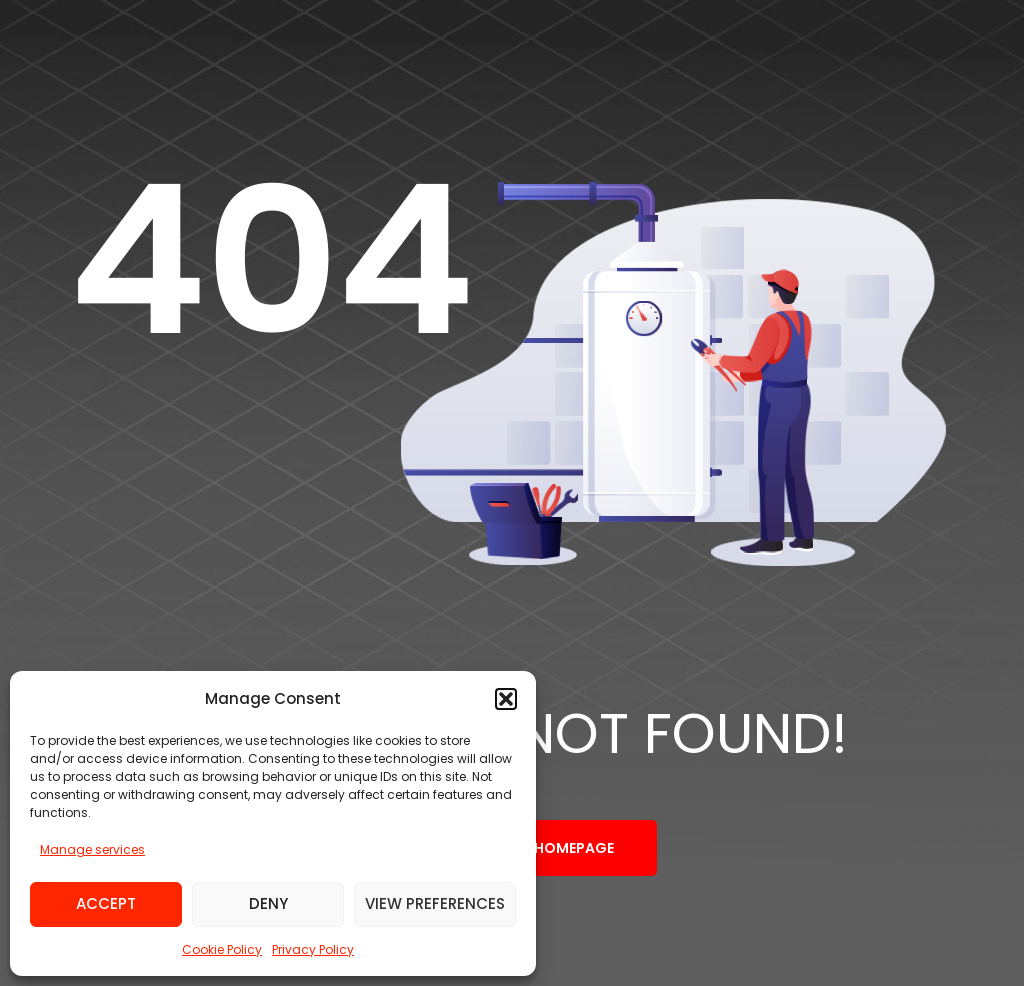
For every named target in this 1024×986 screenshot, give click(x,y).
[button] (506, 699)
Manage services (92, 849)
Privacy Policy (313, 949)
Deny (268, 903)
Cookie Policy (222, 949)
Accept (106, 903)
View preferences (435, 903)
